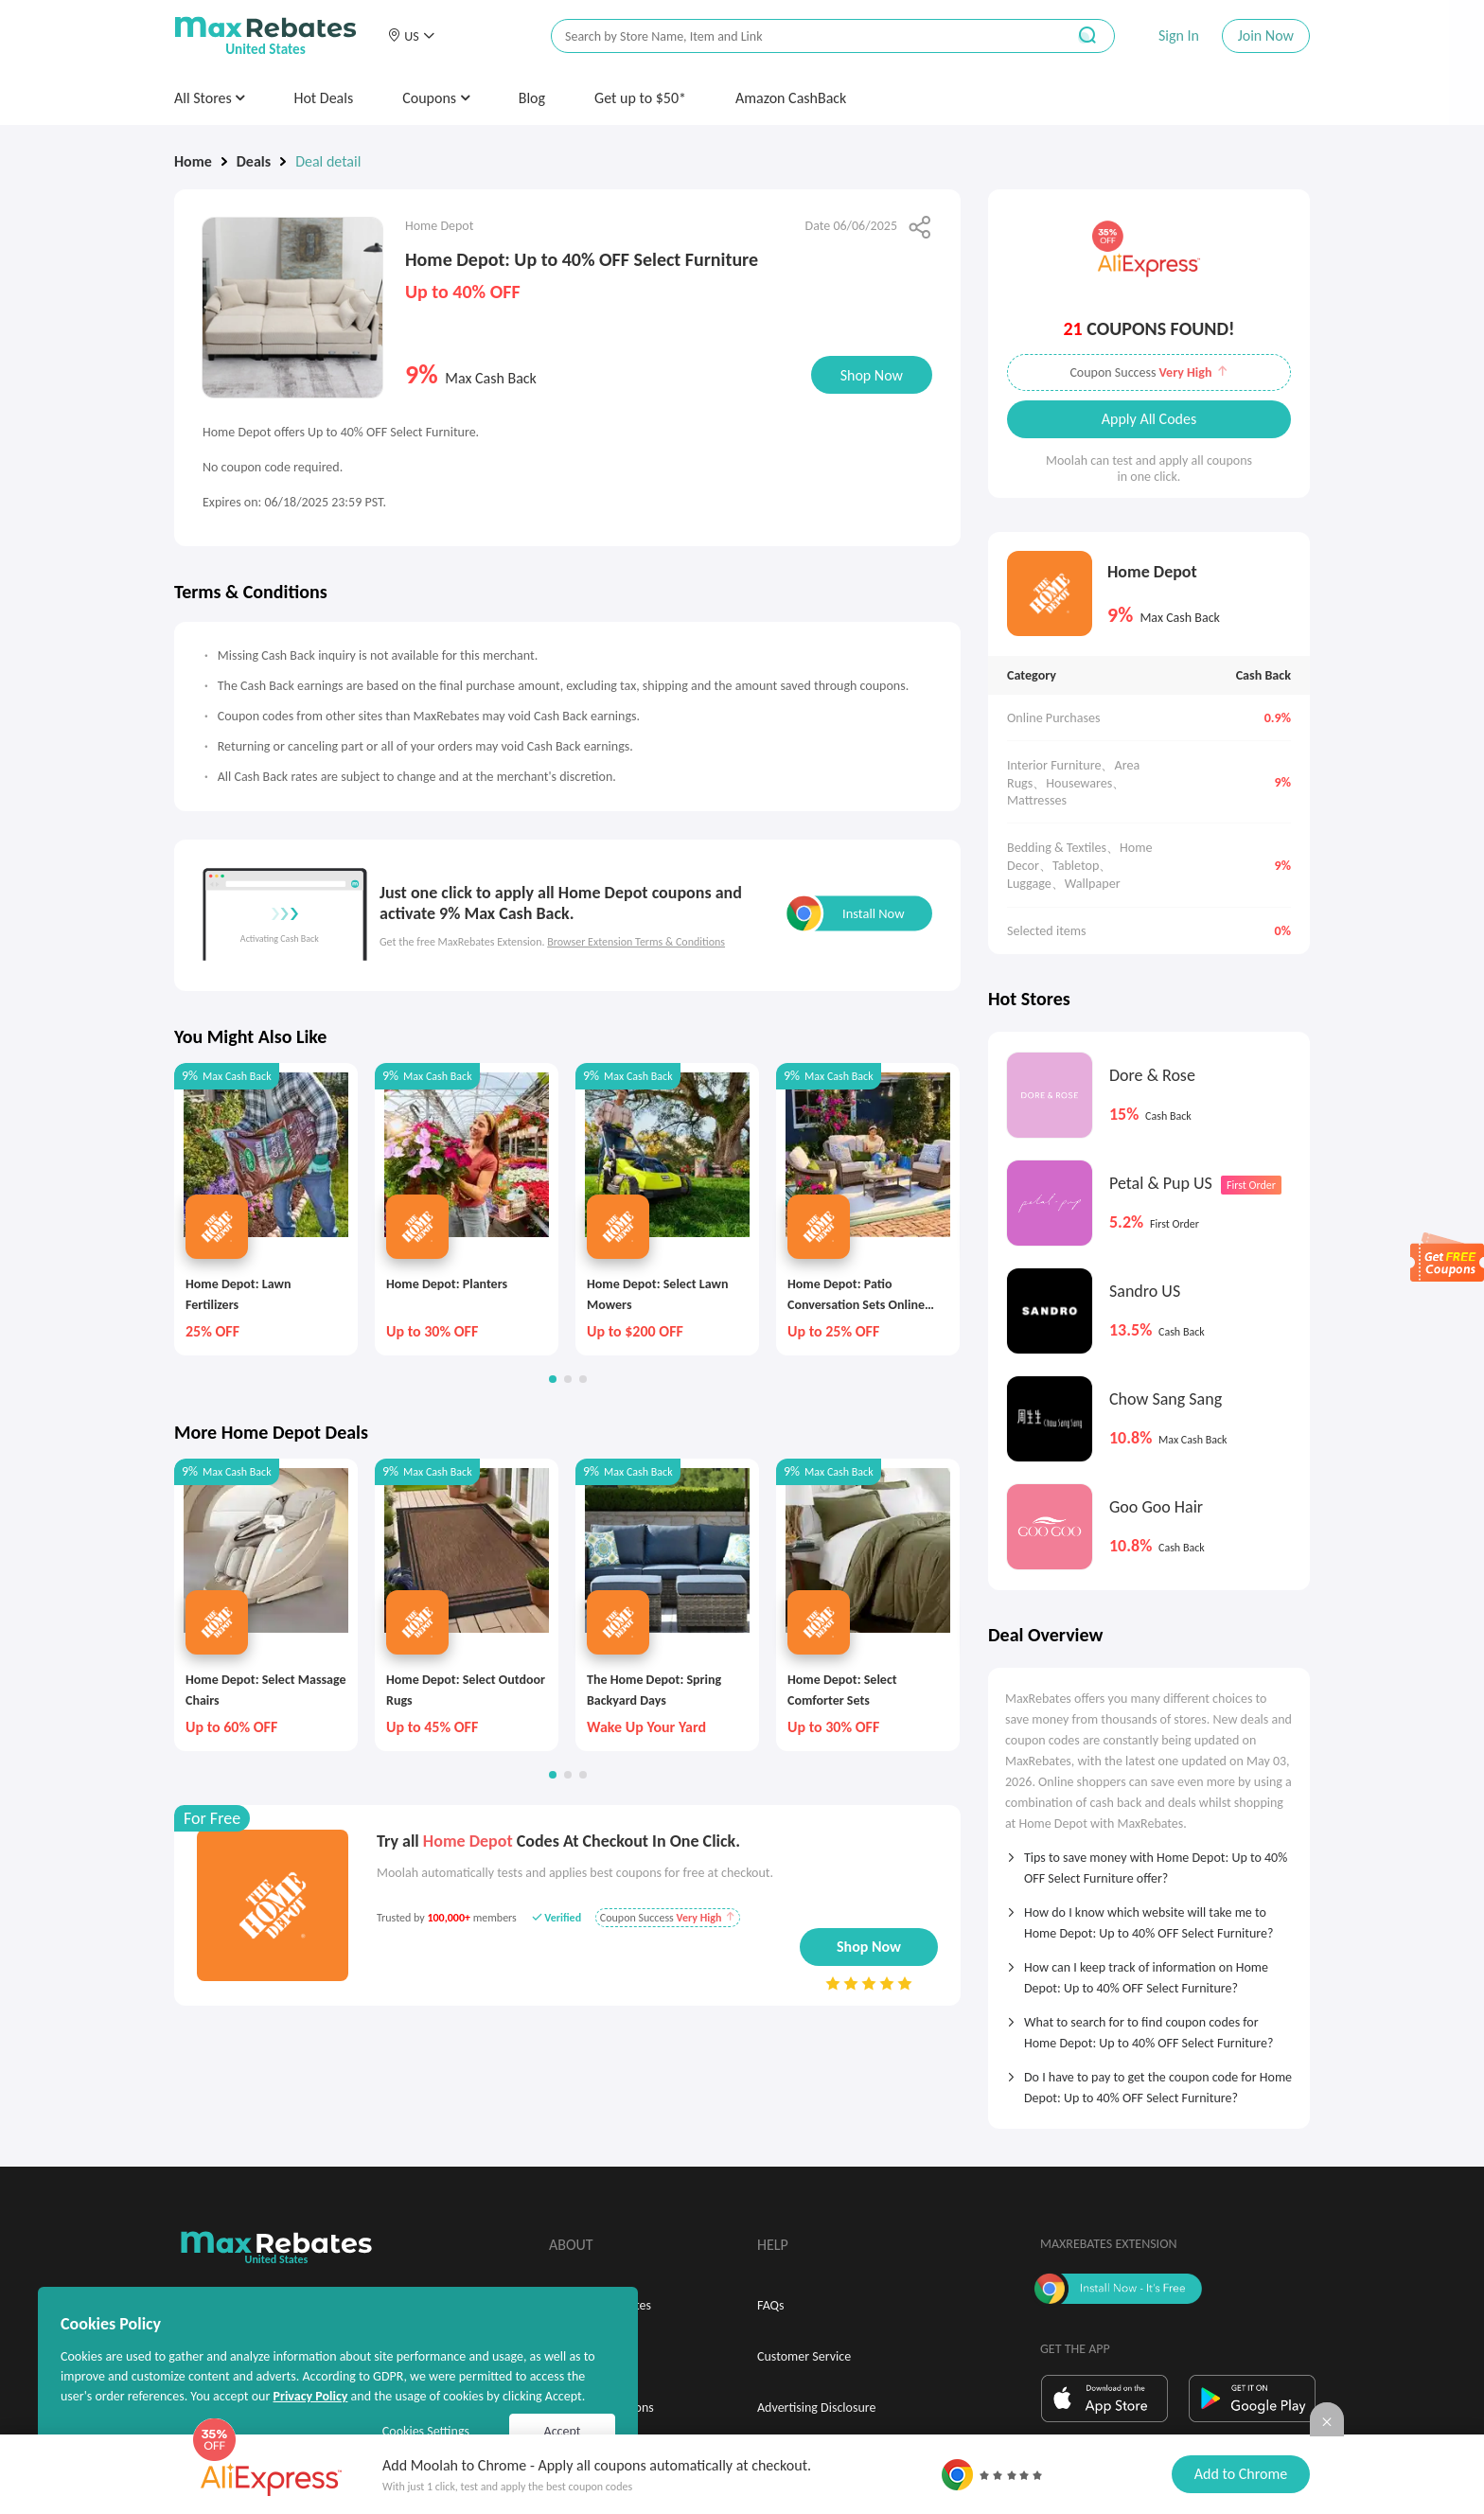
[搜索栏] (795, 36)
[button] (410, 35)
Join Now (1266, 35)
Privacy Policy (310, 2396)
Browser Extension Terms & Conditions (636, 941)
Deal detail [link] (328, 161)
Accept (562, 2431)
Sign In (1178, 35)
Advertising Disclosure (816, 2407)
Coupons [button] (435, 98)
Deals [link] (254, 161)
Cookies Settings (425, 2431)
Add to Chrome (1240, 2474)
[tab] (1149, 1861)
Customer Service (804, 2356)
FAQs (771, 2305)
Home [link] (193, 161)
